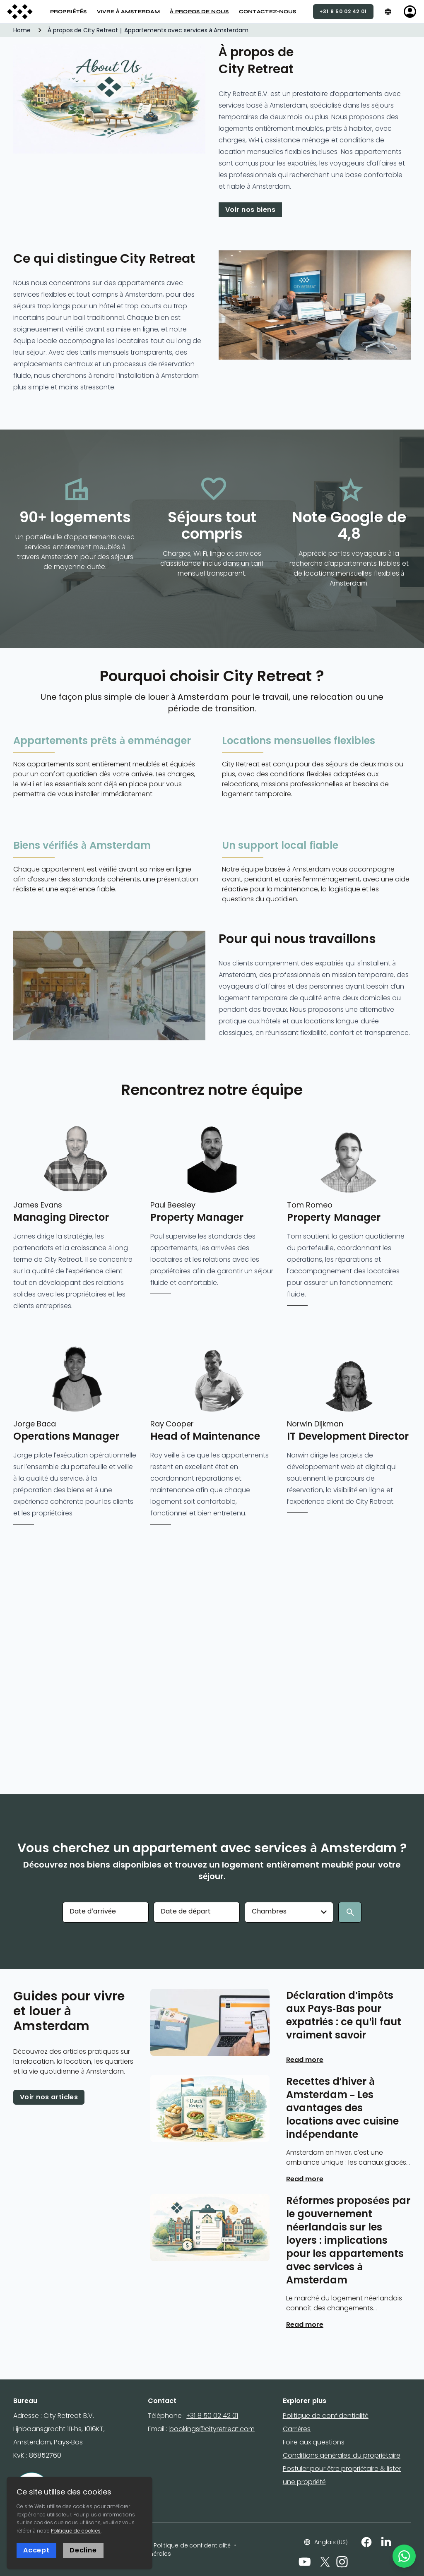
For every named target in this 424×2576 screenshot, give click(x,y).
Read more (304, 2060)
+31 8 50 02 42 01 (212, 2415)
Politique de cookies (76, 2530)
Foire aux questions (313, 2442)
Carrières (297, 2429)
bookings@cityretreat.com (212, 2429)
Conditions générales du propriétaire (341, 2455)
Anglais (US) (325, 2542)
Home (22, 30)
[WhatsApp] (404, 2556)
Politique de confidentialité (326, 2415)
